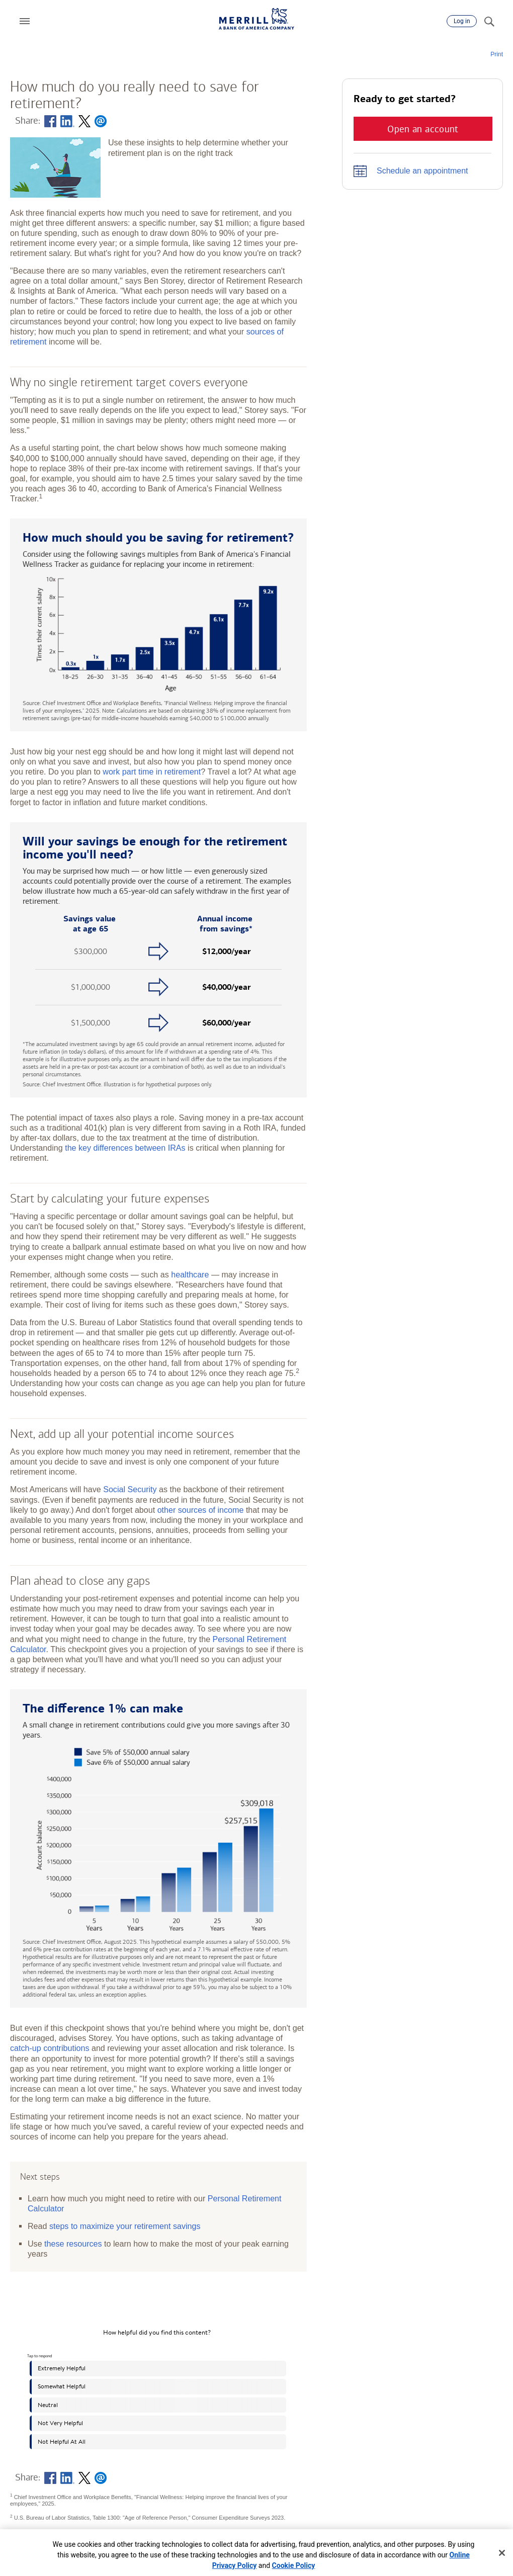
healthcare (190, 1274)
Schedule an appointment (422, 170)
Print (496, 54)
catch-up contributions (49, 2047)
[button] (24, 21)
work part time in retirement (152, 771)
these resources (73, 2243)
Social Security (129, 1489)
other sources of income (200, 1509)
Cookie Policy (293, 2565)
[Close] (502, 2553)
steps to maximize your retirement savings (125, 2225)
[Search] (489, 21)
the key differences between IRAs (125, 1147)
